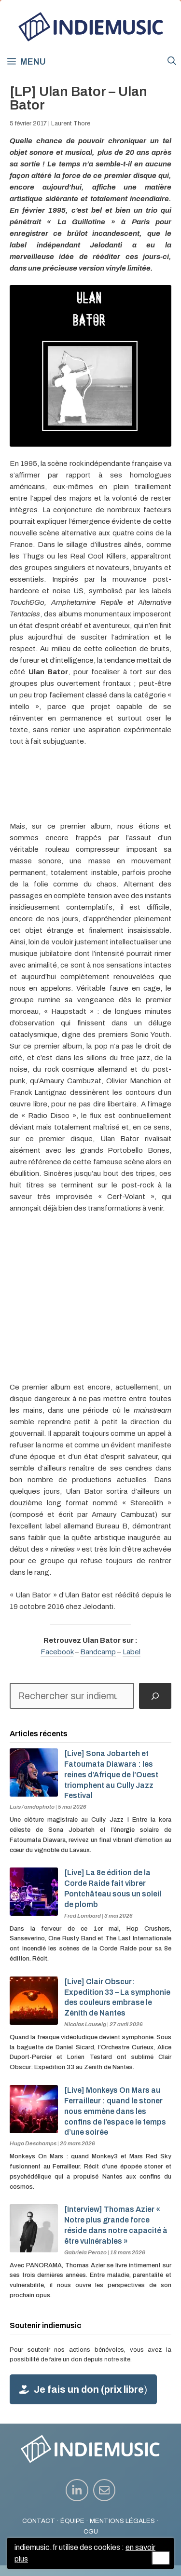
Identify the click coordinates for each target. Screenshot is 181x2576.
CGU (91, 2531)
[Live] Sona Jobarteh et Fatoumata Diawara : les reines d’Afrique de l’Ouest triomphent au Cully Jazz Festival (111, 1774)
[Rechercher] (155, 1696)
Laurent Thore (70, 123)
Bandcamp (98, 1652)
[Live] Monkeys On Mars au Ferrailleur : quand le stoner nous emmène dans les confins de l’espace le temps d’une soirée (115, 2111)
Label (131, 1652)
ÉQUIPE (72, 2520)
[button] (172, 60)
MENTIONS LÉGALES (122, 2520)
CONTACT (38, 2520)
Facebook (57, 1652)
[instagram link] (77, 2490)
